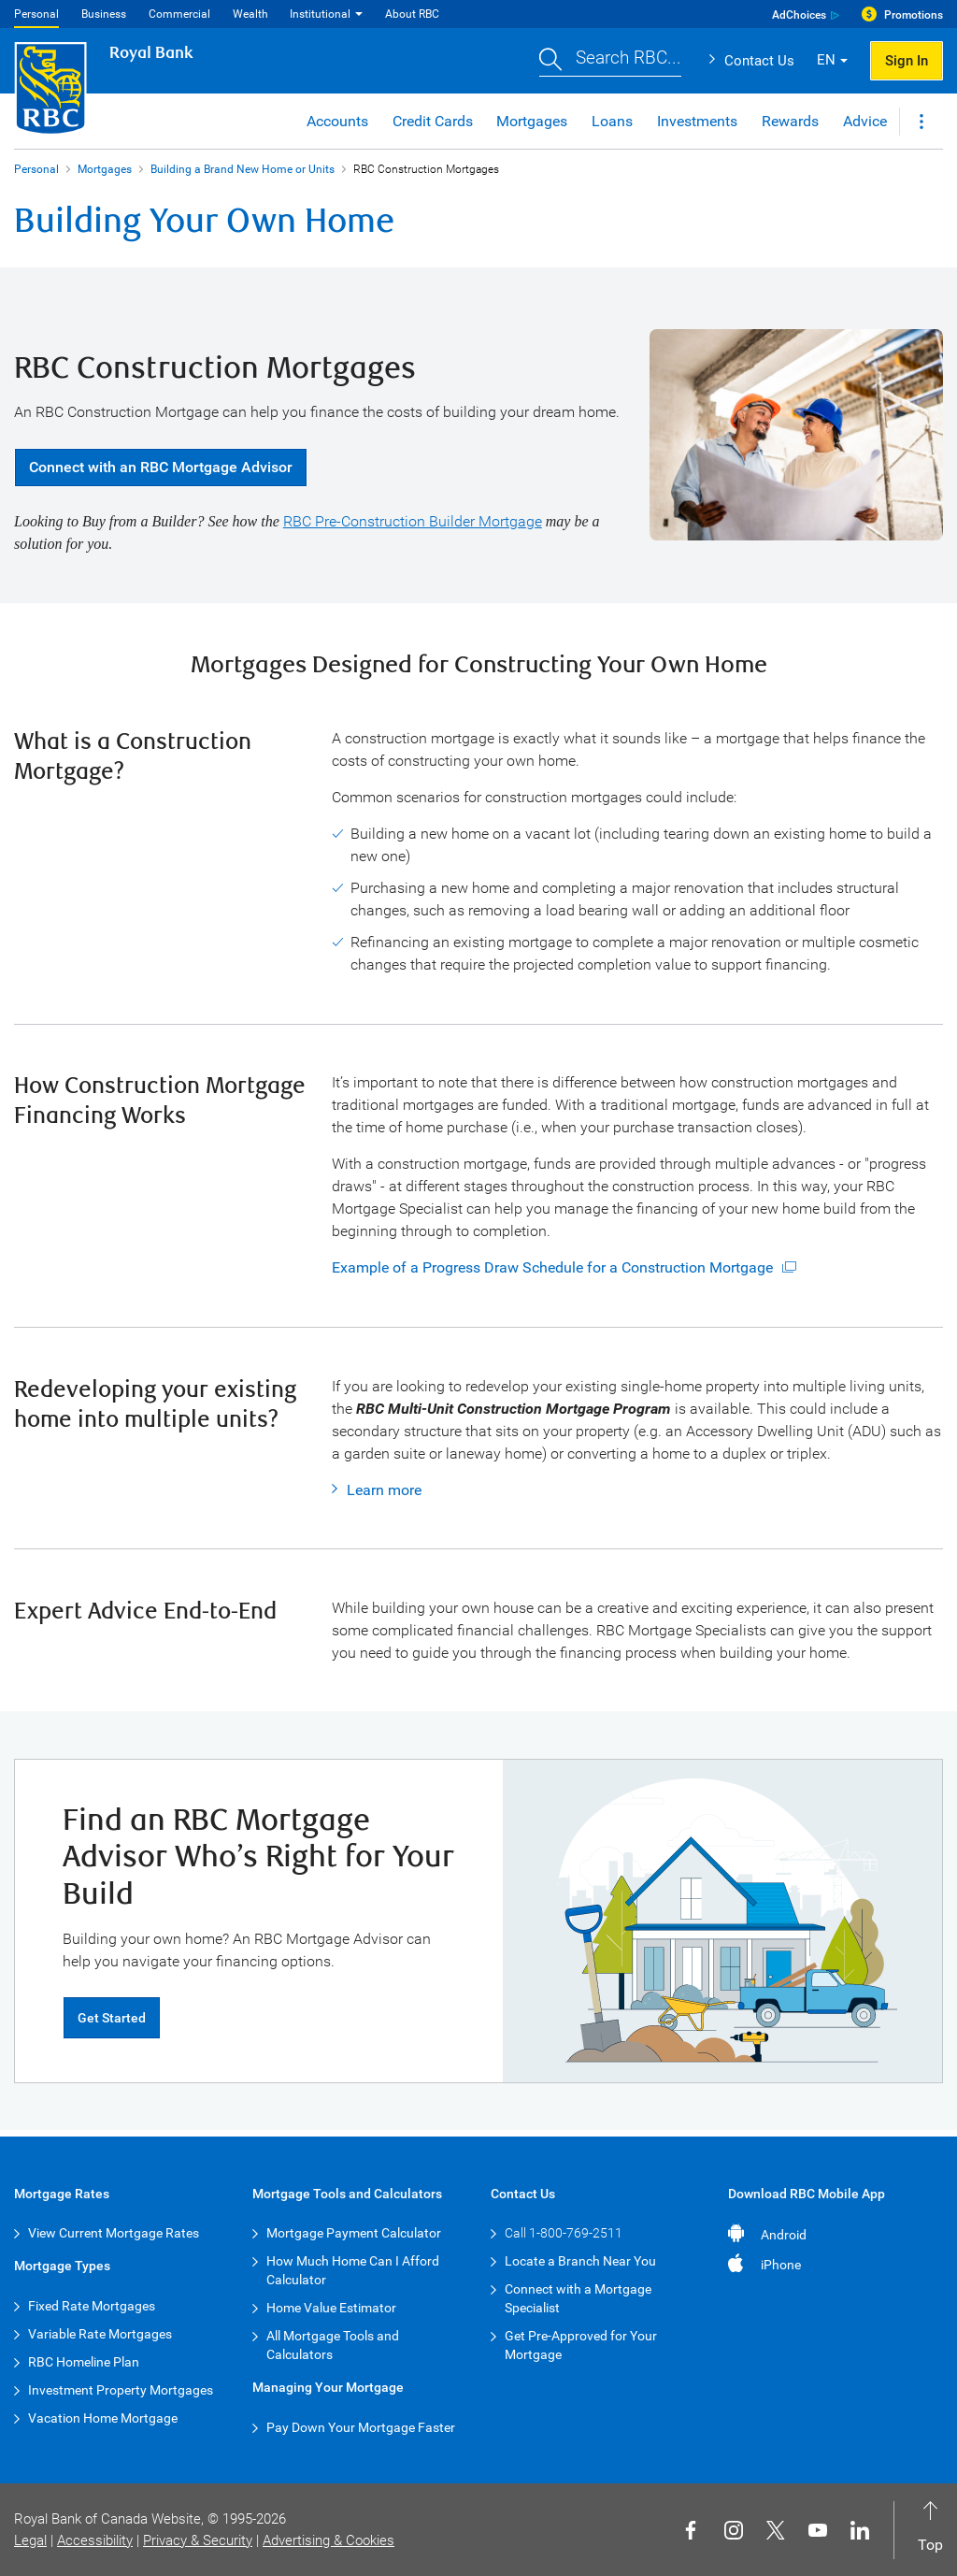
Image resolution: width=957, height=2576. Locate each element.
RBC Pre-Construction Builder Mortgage (412, 521)
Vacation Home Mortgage (103, 2418)
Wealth (250, 14)
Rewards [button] (790, 121)
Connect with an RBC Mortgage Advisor (161, 467)
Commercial (179, 14)
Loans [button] (612, 121)
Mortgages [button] (531, 121)
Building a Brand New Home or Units (242, 169)
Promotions (913, 15)
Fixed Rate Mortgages (91, 2305)
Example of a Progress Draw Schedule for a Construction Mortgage (552, 1267)
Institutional (320, 14)
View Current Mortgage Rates (113, 2232)
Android (784, 2234)
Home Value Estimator (331, 2307)
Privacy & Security (197, 2540)
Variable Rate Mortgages (100, 2333)
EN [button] (826, 59)
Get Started (112, 2017)
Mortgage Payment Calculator (353, 2232)
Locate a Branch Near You (580, 2260)
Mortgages (105, 169)
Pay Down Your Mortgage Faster (360, 2427)
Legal (30, 2540)
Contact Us (759, 60)
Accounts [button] (337, 121)
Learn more (384, 1490)
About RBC (412, 14)
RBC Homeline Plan (83, 2361)
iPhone (781, 2264)
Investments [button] (697, 121)
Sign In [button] (906, 60)
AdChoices (799, 15)
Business (103, 14)
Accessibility (95, 2540)
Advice (865, 121)
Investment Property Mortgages (120, 2389)
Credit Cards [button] (433, 121)
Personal (36, 14)
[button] (610, 61)
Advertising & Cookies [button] (328, 2540)
